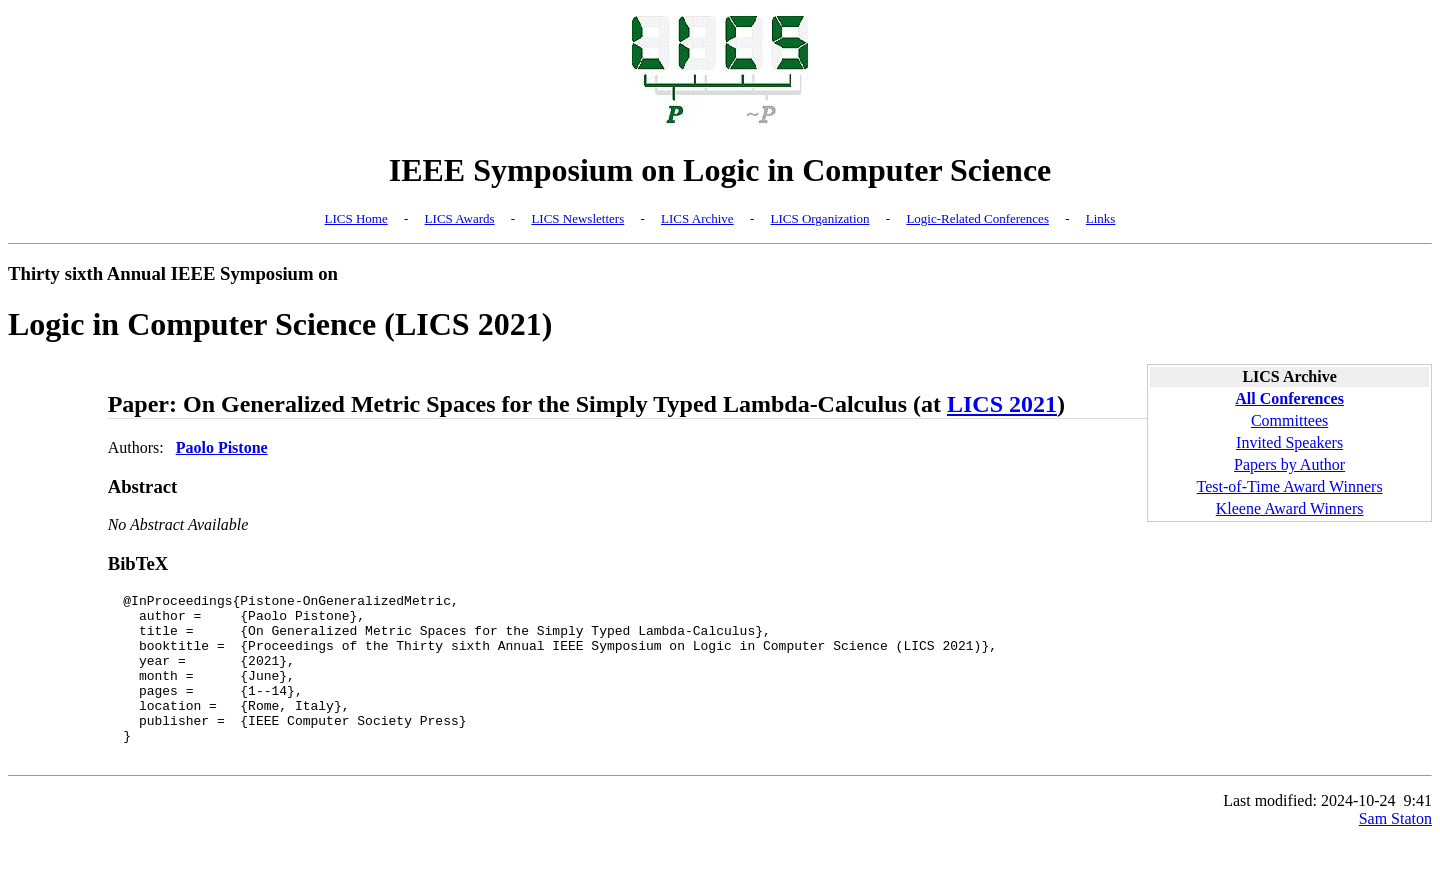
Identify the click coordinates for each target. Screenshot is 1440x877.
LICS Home (356, 218)
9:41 (1418, 833)
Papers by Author (1289, 464)
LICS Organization (819, 218)
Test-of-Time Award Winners (1290, 486)
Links (1101, 218)
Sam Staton (1395, 851)
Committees (1289, 420)
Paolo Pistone (222, 447)
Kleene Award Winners (1290, 508)
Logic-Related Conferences (977, 218)
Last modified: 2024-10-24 (1309, 833)
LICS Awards (460, 218)
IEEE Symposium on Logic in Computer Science (720, 170)
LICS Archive (697, 218)
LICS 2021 (1002, 404)
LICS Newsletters (577, 218)
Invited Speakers (1289, 442)
